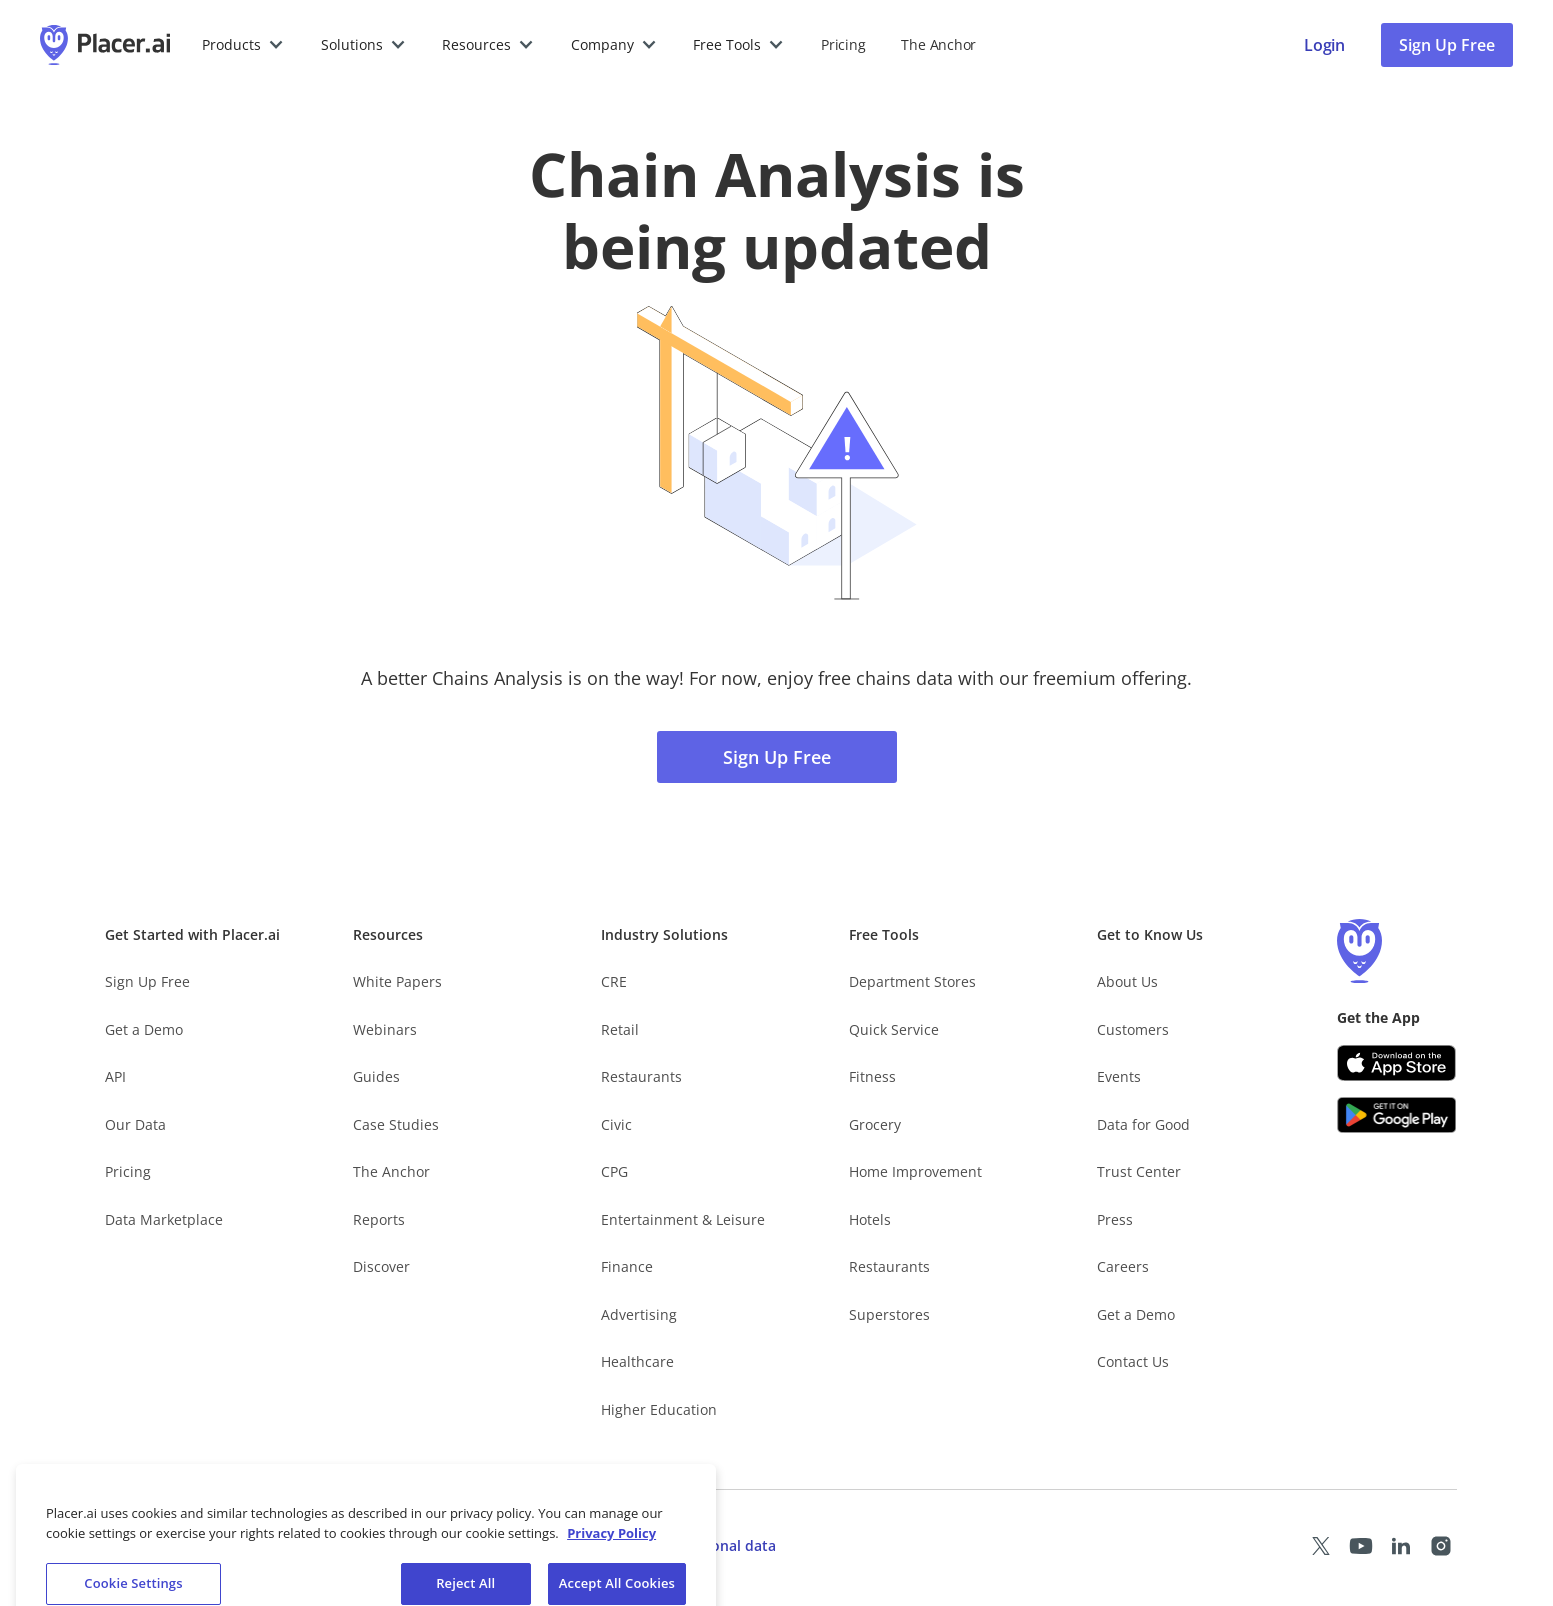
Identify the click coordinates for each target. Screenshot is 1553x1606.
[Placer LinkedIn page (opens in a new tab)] (1401, 1546)
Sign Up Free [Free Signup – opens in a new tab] (147, 981)
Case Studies (396, 1124)
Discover (381, 1266)
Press (1115, 1219)
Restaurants (641, 1076)
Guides (376, 1076)
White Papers (397, 981)
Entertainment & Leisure (683, 1219)
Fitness (872, 1076)
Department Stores (912, 981)
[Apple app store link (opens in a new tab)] (1397, 1063)
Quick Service (894, 1029)
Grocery (875, 1124)
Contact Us (1133, 1361)
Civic (616, 1124)
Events (1119, 1076)
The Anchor (391, 1171)
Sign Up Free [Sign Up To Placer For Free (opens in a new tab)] (1447, 45)
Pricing (843, 44)
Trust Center (1139, 1171)
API (115, 1076)
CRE (614, 981)
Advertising (639, 1314)
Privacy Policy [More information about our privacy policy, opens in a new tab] (611, 1559)
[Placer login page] (1324, 45)
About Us (1127, 981)
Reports (379, 1219)
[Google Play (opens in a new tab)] (1397, 1115)
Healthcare (637, 1361)
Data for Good (1143, 1124)
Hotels (870, 1219)
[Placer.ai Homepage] (105, 45)
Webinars (385, 1029)
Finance (627, 1266)
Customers (1133, 1029)
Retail (620, 1029)
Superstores (889, 1314)
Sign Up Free (777, 757)
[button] (243, 45)
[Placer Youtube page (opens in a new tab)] (1361, 1546)
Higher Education (659, 1409)
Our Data (135, 1124)
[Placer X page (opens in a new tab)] (1321, 1546)
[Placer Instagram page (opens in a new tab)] (1441, 1546)
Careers (1123, 1266)
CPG (614, 1171)
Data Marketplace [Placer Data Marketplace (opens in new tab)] (164, 1219)
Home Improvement (915, 1171)
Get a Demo (144, 1029)
